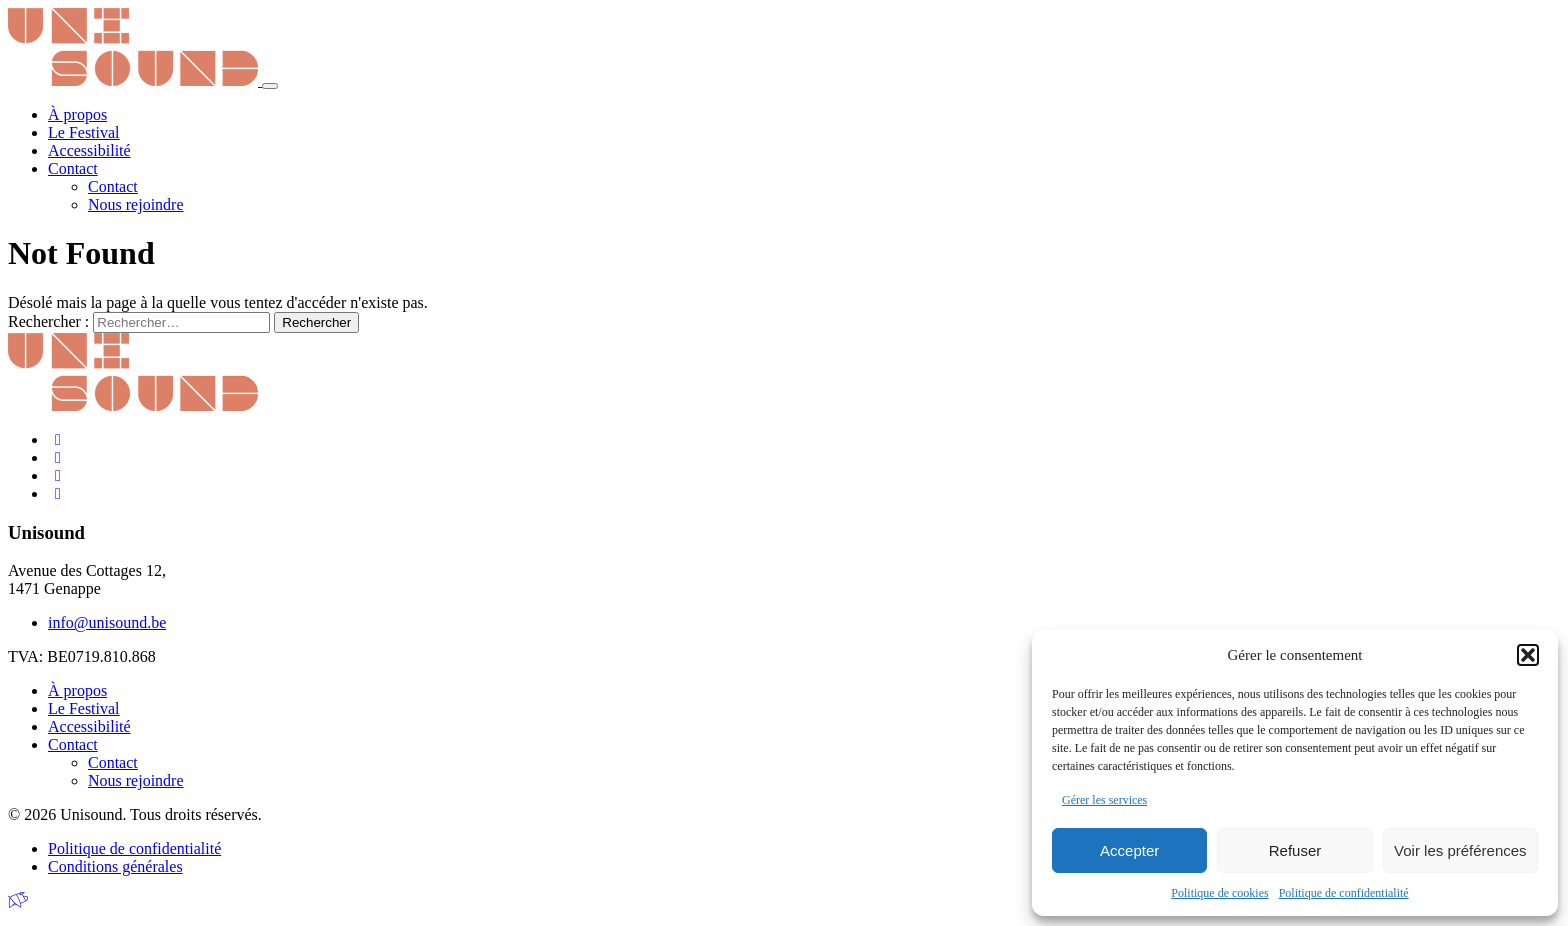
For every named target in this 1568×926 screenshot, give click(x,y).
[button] (1528, 655)
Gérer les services (1104, 800)
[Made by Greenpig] (18, 900)
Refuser (1295, 850)
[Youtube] (58, 493)
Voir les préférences (1460, 850)
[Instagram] (58, 457)
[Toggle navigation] (270, 86)
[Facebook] (58, 439)
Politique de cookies (1219, 893)
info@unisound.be (107, 622)
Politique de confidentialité (1344, 893)
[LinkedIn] (58, 475)
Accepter (1129, 850)
